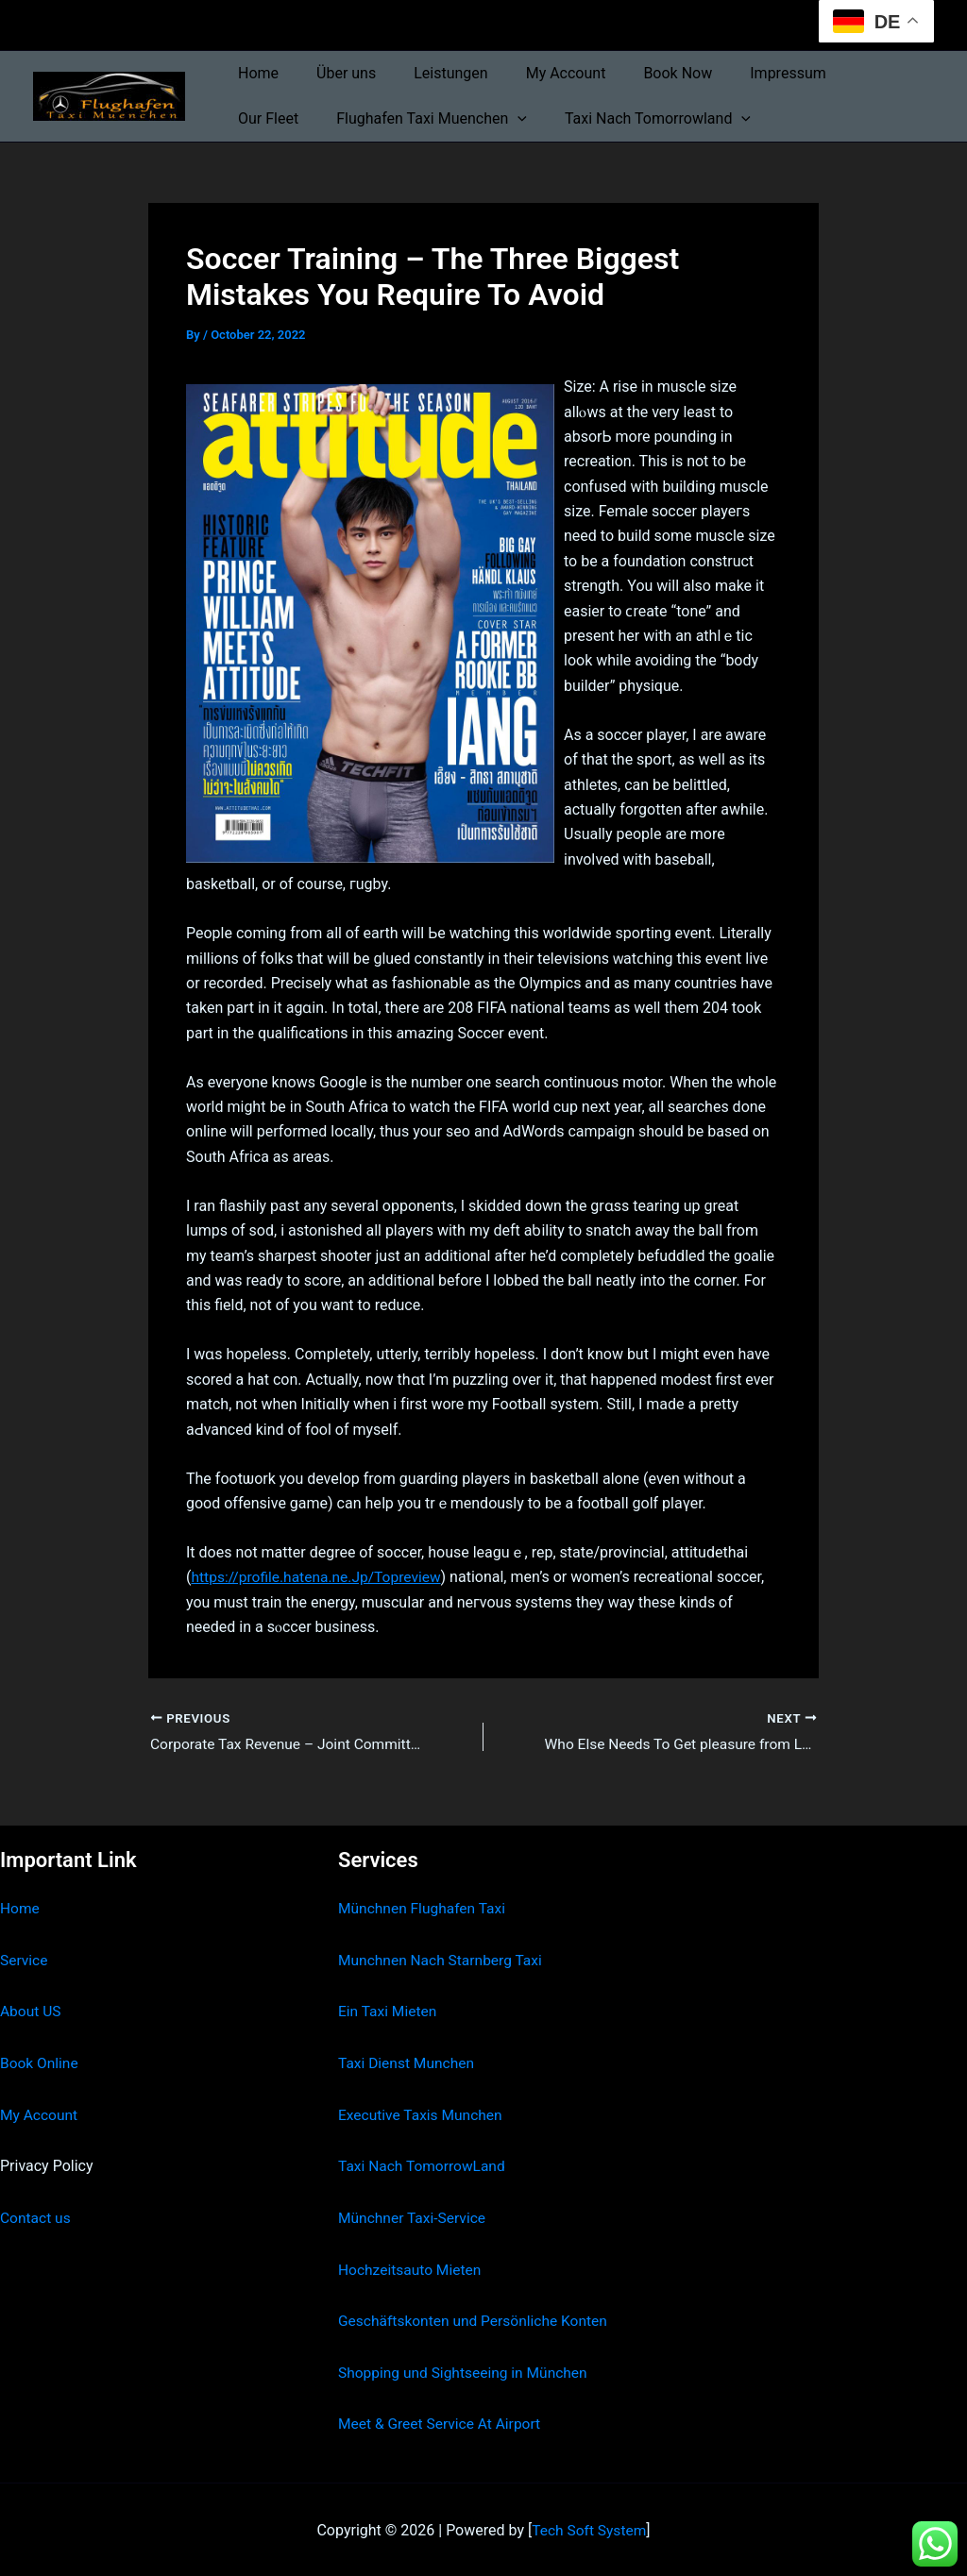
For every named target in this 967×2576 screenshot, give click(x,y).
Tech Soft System (589, 2528)
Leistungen (431, 73)
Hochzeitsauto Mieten (411, 2269)
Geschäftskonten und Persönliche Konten (477, 2320)
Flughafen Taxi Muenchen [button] (329, 119)
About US (31, 2012)
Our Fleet (845, 73)
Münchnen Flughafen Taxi (424, 1909)
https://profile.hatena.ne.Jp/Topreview (319, 1577)
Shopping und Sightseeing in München (466, 2371)
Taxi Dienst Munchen (408, 2063)
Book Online (40, 2063)
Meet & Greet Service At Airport (442, 2423)
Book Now (643, 73)
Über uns (335, 73)
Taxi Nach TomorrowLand (424, 2166)
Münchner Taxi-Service (414, 2217)
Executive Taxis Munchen (422, 2114)
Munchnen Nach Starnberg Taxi (443, 1960)
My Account (540, 73)
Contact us (36, 2217)
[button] (415, 119)
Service (24, 1960)
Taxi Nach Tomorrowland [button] (548, 119)
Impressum (746, 73)
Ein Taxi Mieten (389, 2012)
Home (254, 73)
